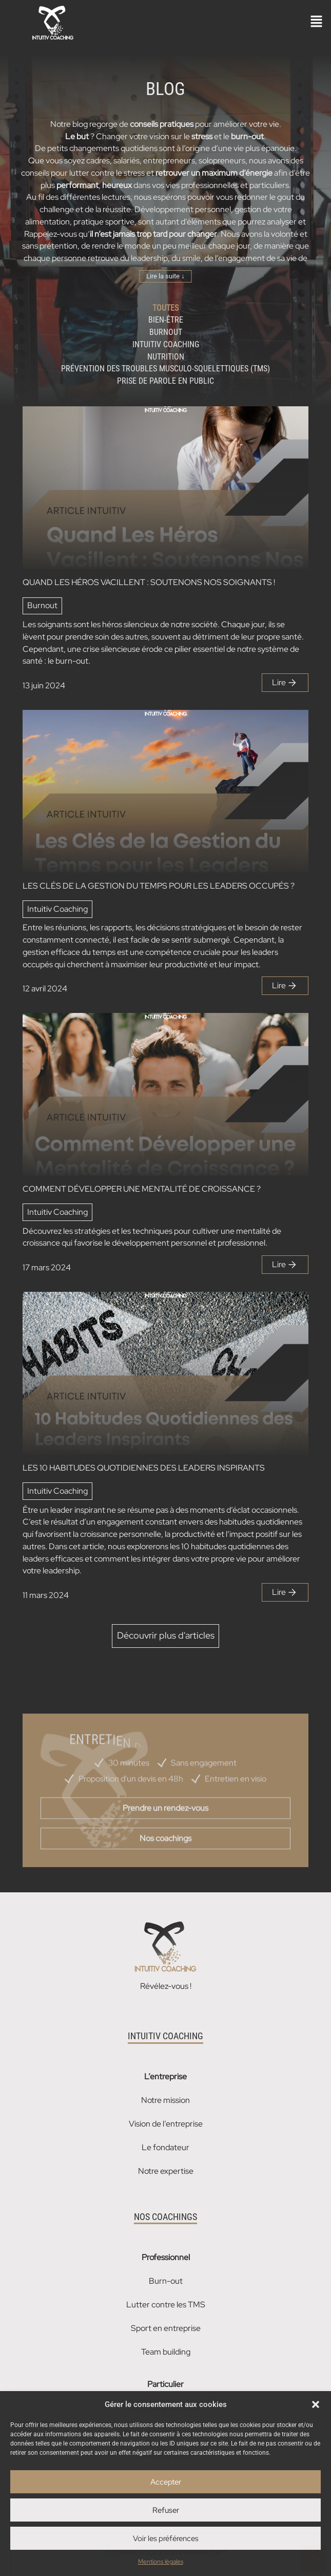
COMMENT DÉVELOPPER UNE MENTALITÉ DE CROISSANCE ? (142, 1188)
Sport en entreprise (166, 2328)
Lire (285, 682)
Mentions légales (160, 2562)
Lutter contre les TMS (165, 2304)
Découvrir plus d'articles (166, 1635)
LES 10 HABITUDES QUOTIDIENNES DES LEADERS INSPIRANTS (144, 1467)
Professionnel (166, 2257)
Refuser (165, 2510)
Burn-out (166, 2281)
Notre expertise (165, 2171)
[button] (315, 2404)
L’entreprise (165, 2076)
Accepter (165, 2482)
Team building (165, 2351)
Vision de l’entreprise (166, 2123)
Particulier (165, 2384)
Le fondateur (165, 2147)
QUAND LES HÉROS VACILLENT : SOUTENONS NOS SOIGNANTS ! (149, 582)
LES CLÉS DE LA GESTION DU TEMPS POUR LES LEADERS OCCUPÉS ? (159, 885)
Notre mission (165, 2100)
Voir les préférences (166, 2538)
